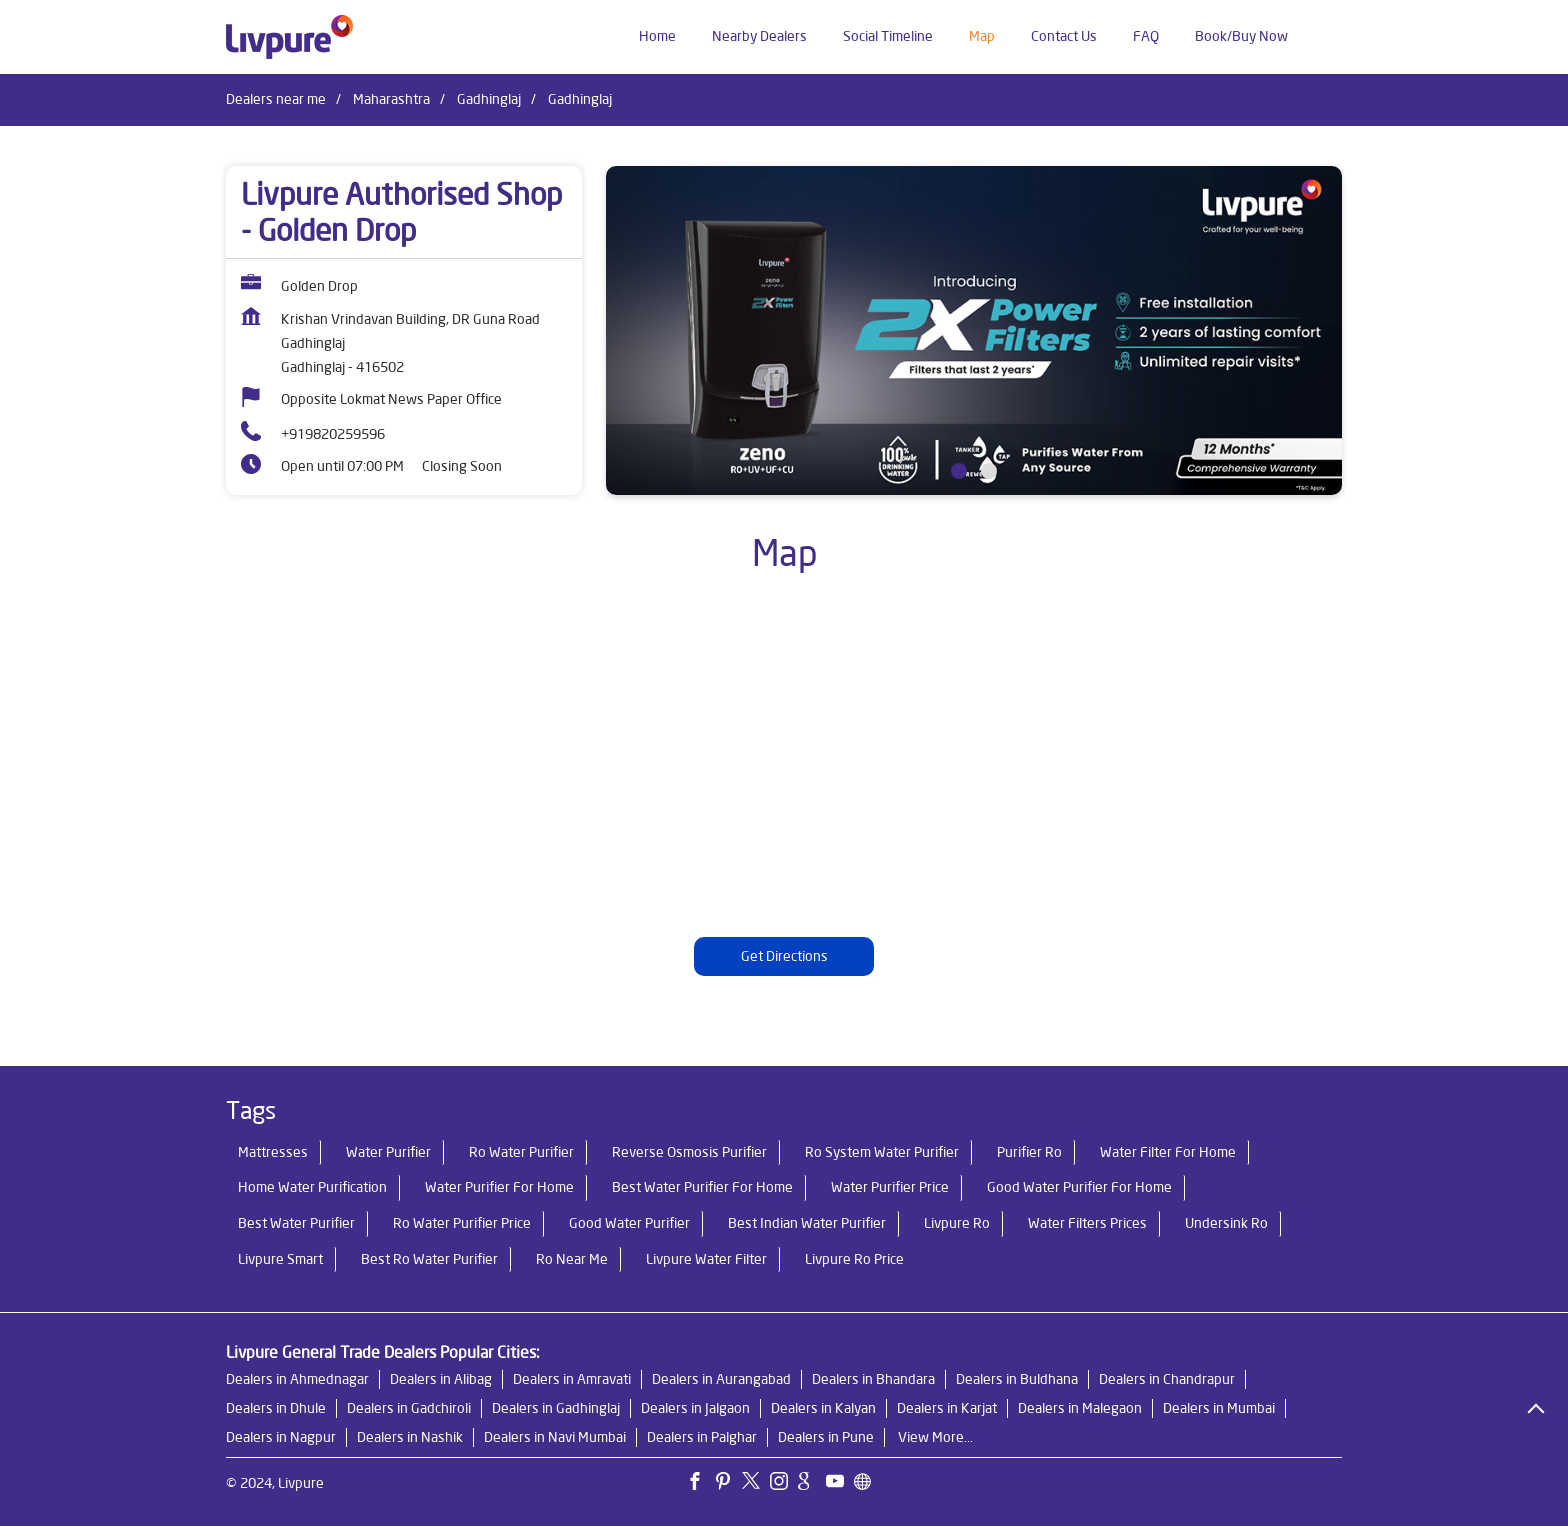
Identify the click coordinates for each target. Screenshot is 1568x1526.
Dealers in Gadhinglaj (556, 1408)
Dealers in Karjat (947, 1408)
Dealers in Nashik (410, 1437)
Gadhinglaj (489, 99)
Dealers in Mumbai (1219, 1408)
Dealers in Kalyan (823, 1408)
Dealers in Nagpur (281, 1437)
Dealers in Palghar (702, 1437)
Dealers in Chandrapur (1167, 1379)
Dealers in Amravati (572, 1379)
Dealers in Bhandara (873, 1379)
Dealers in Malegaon (1080, 1408)
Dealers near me (276, 99)
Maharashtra (391, 99)
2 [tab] (989, 471)
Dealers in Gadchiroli (409, 1408)
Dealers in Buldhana (1017, 1379)
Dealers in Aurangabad (721, 1379)
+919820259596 (333, 434)
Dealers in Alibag (441, 1379)
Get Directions (784, 956)
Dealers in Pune (826, 1437)
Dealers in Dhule (276, 1408)
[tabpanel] (974, 330)
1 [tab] (959, 471)
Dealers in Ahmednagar (297, 1379)
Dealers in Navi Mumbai (555, 1437)
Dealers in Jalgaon (695, 1408)
